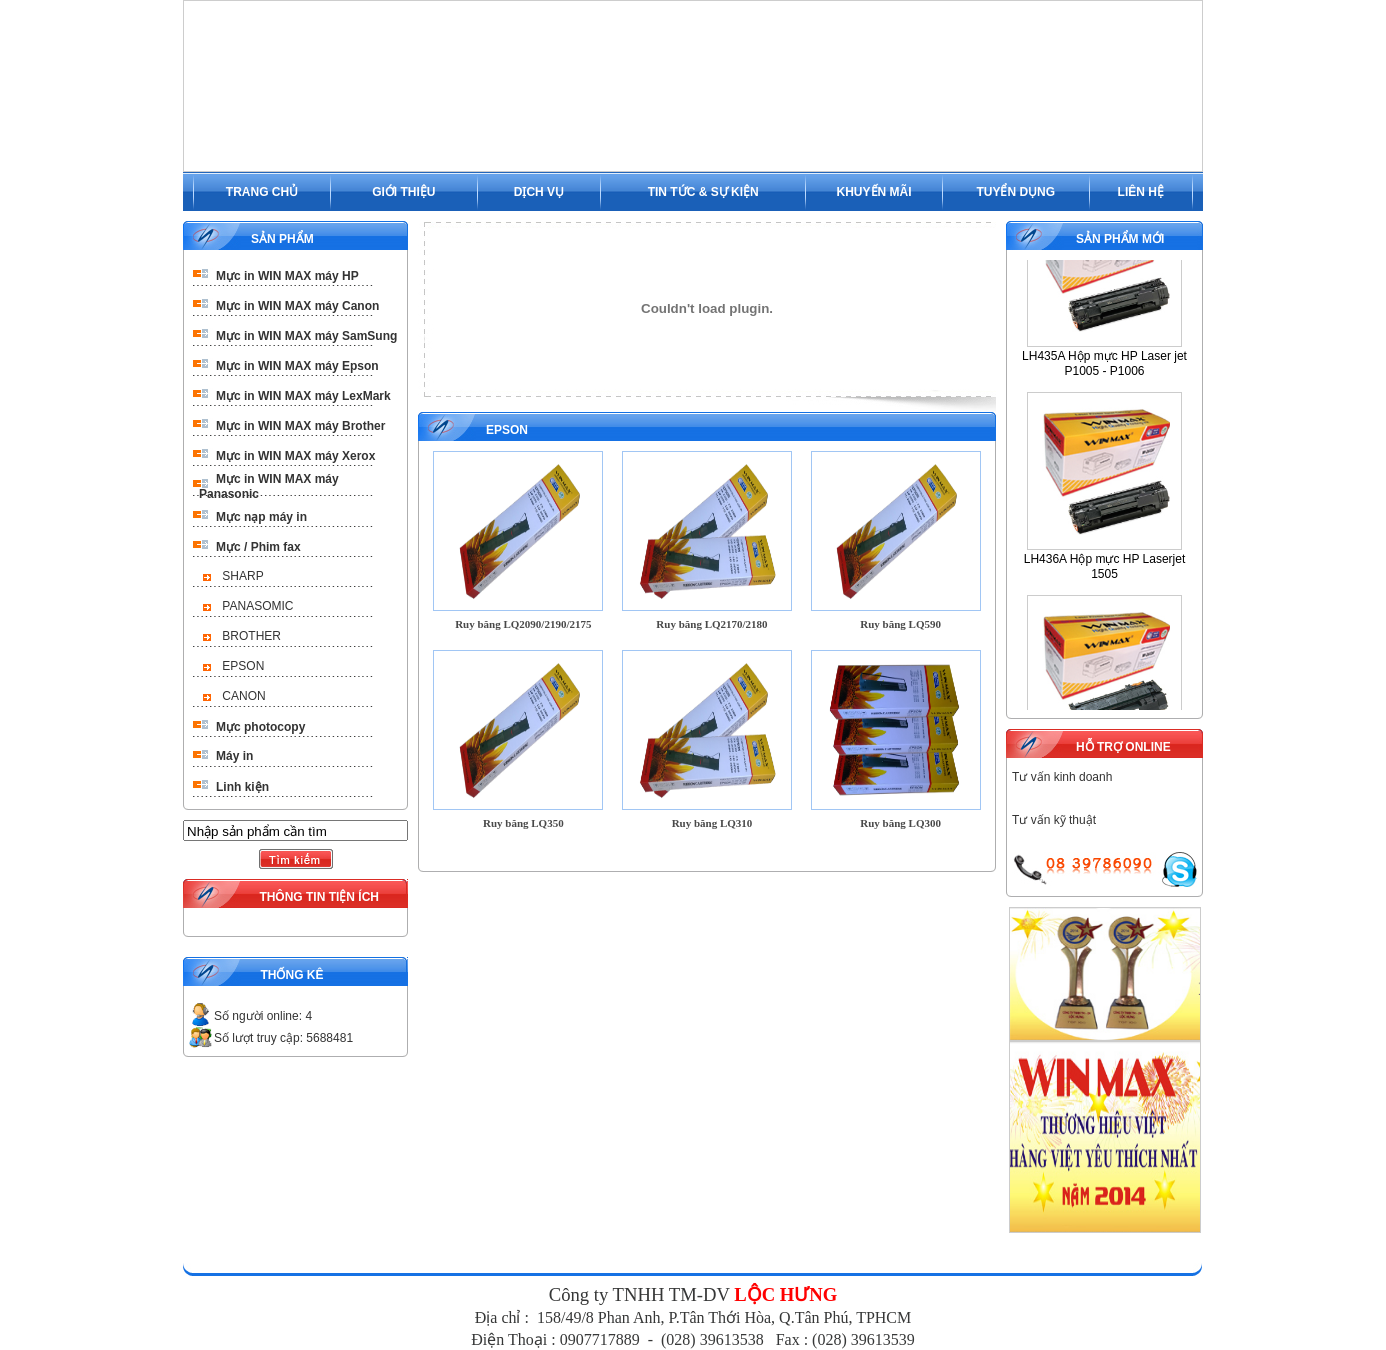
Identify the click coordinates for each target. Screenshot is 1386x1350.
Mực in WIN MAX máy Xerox (295, 456)
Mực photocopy (260, 727)
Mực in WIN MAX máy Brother (300, 426)
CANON (243, 696)
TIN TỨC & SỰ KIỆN (703, 192)
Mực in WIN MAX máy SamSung (306, 336)
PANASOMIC (257, 606)
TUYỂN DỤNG (1015, 192)
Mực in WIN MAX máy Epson (297, 366)
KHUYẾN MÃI (874, 192)
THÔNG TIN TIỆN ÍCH (319, 897)
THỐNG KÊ (291, 975)
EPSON (243, 666)
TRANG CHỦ (262, 192)
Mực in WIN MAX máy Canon (297, 306)
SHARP (242, 576)
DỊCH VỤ (539, 192)
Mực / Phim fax (258, 547)
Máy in (234, 756)
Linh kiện (242, 787)
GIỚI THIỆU (403, 192)
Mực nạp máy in (261, 517)
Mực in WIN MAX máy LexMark (303, 396)
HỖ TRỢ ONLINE (1123, 747)
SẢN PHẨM (282, 239)
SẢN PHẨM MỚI (1120, 239)
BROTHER (251, 636)
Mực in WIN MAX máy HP (287, 276)
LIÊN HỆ (1141, 192)
